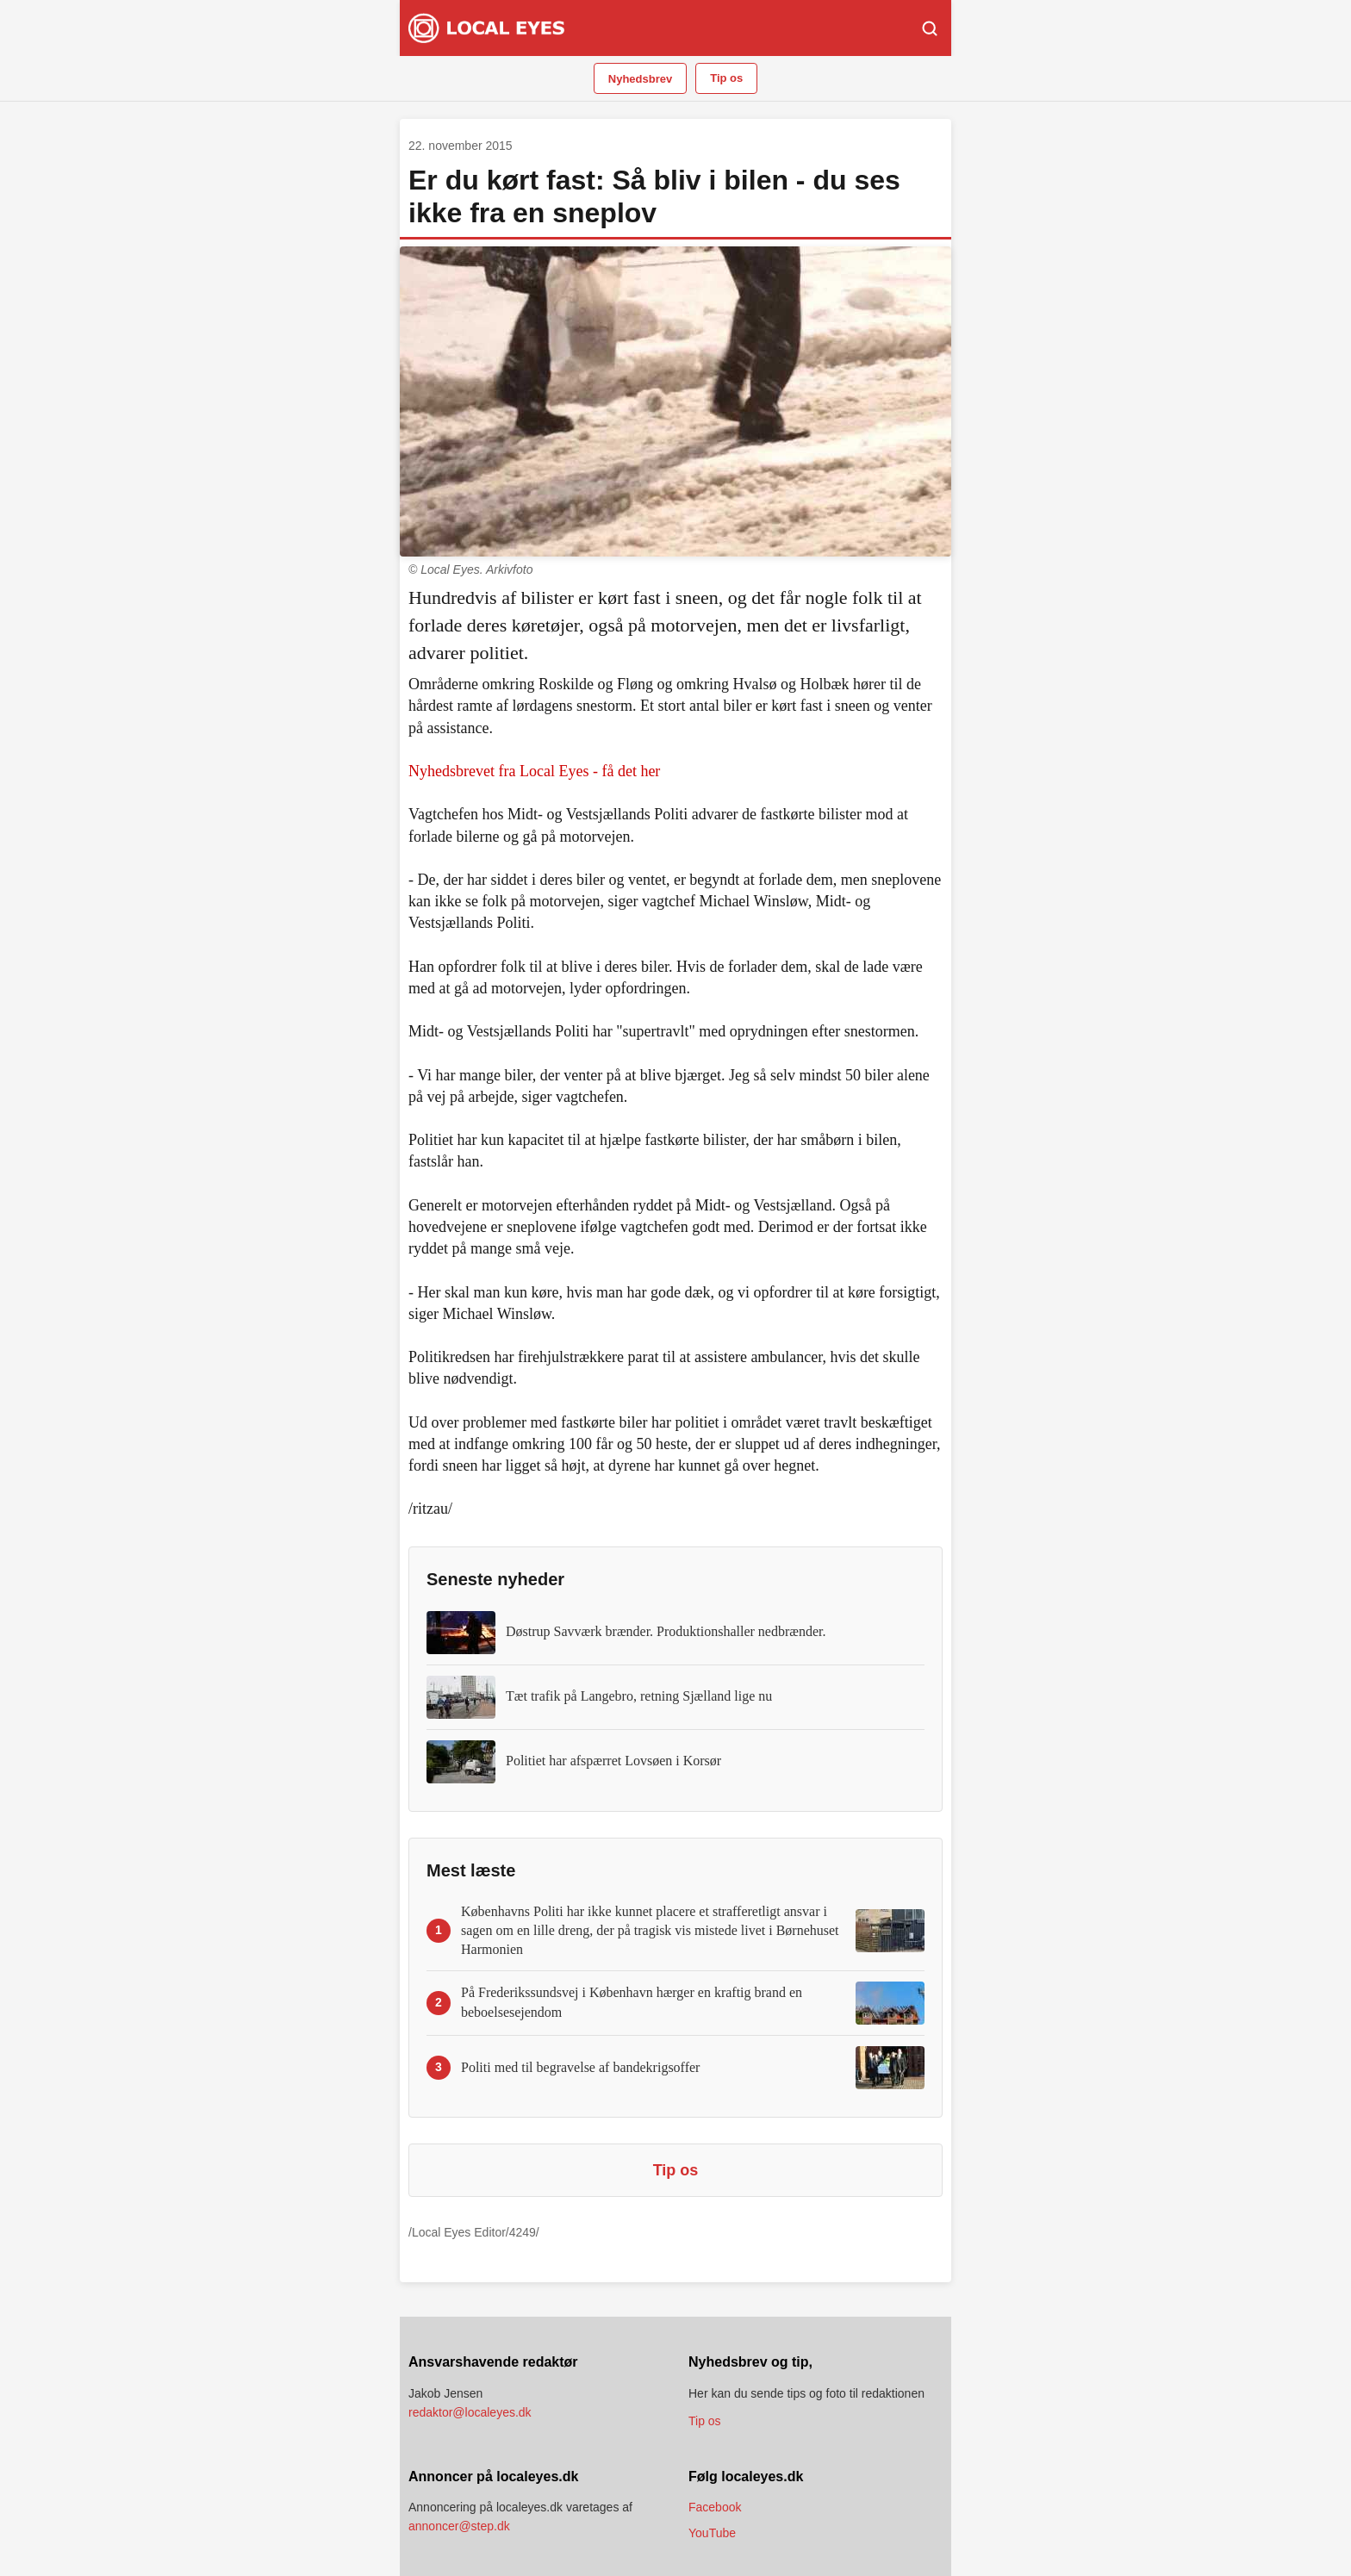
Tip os (726, 78)
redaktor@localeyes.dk (470, 2412)
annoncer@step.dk (459, 2526)
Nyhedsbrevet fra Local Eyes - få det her (534, 771)
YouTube (712, 2533)
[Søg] (930, 28)
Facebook (714, 2507)
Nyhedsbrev (640, 78)
